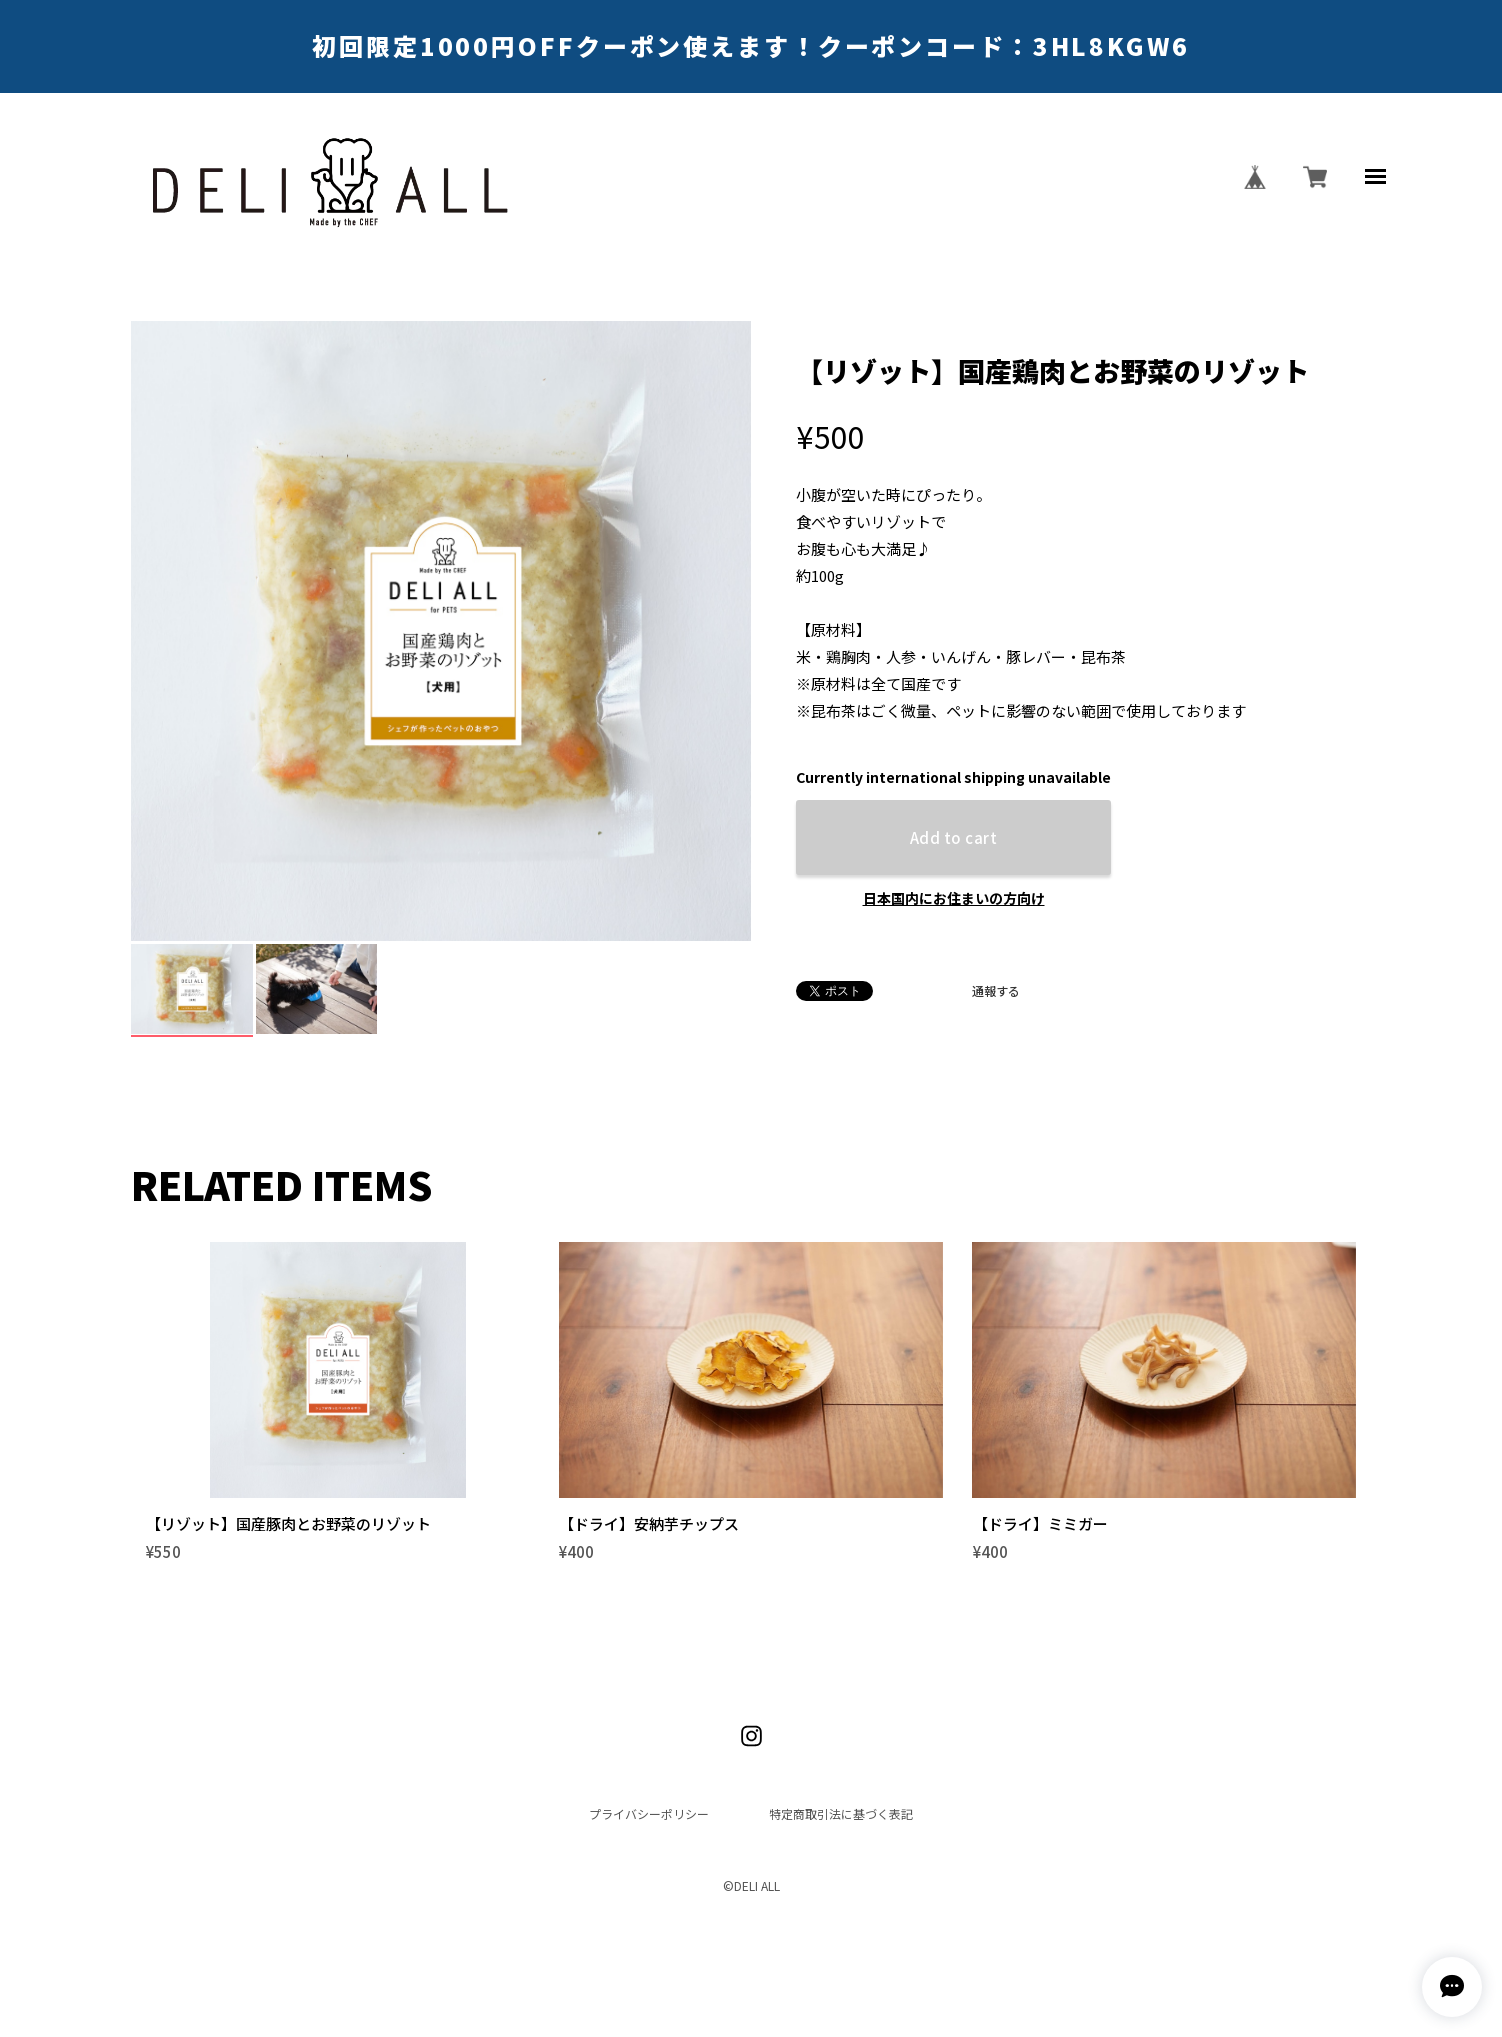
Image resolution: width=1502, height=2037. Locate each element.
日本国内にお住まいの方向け (954, 898)
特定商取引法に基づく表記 (841, 1779)
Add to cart (953, 837)
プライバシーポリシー (649, 1779)
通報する (996, 991)
